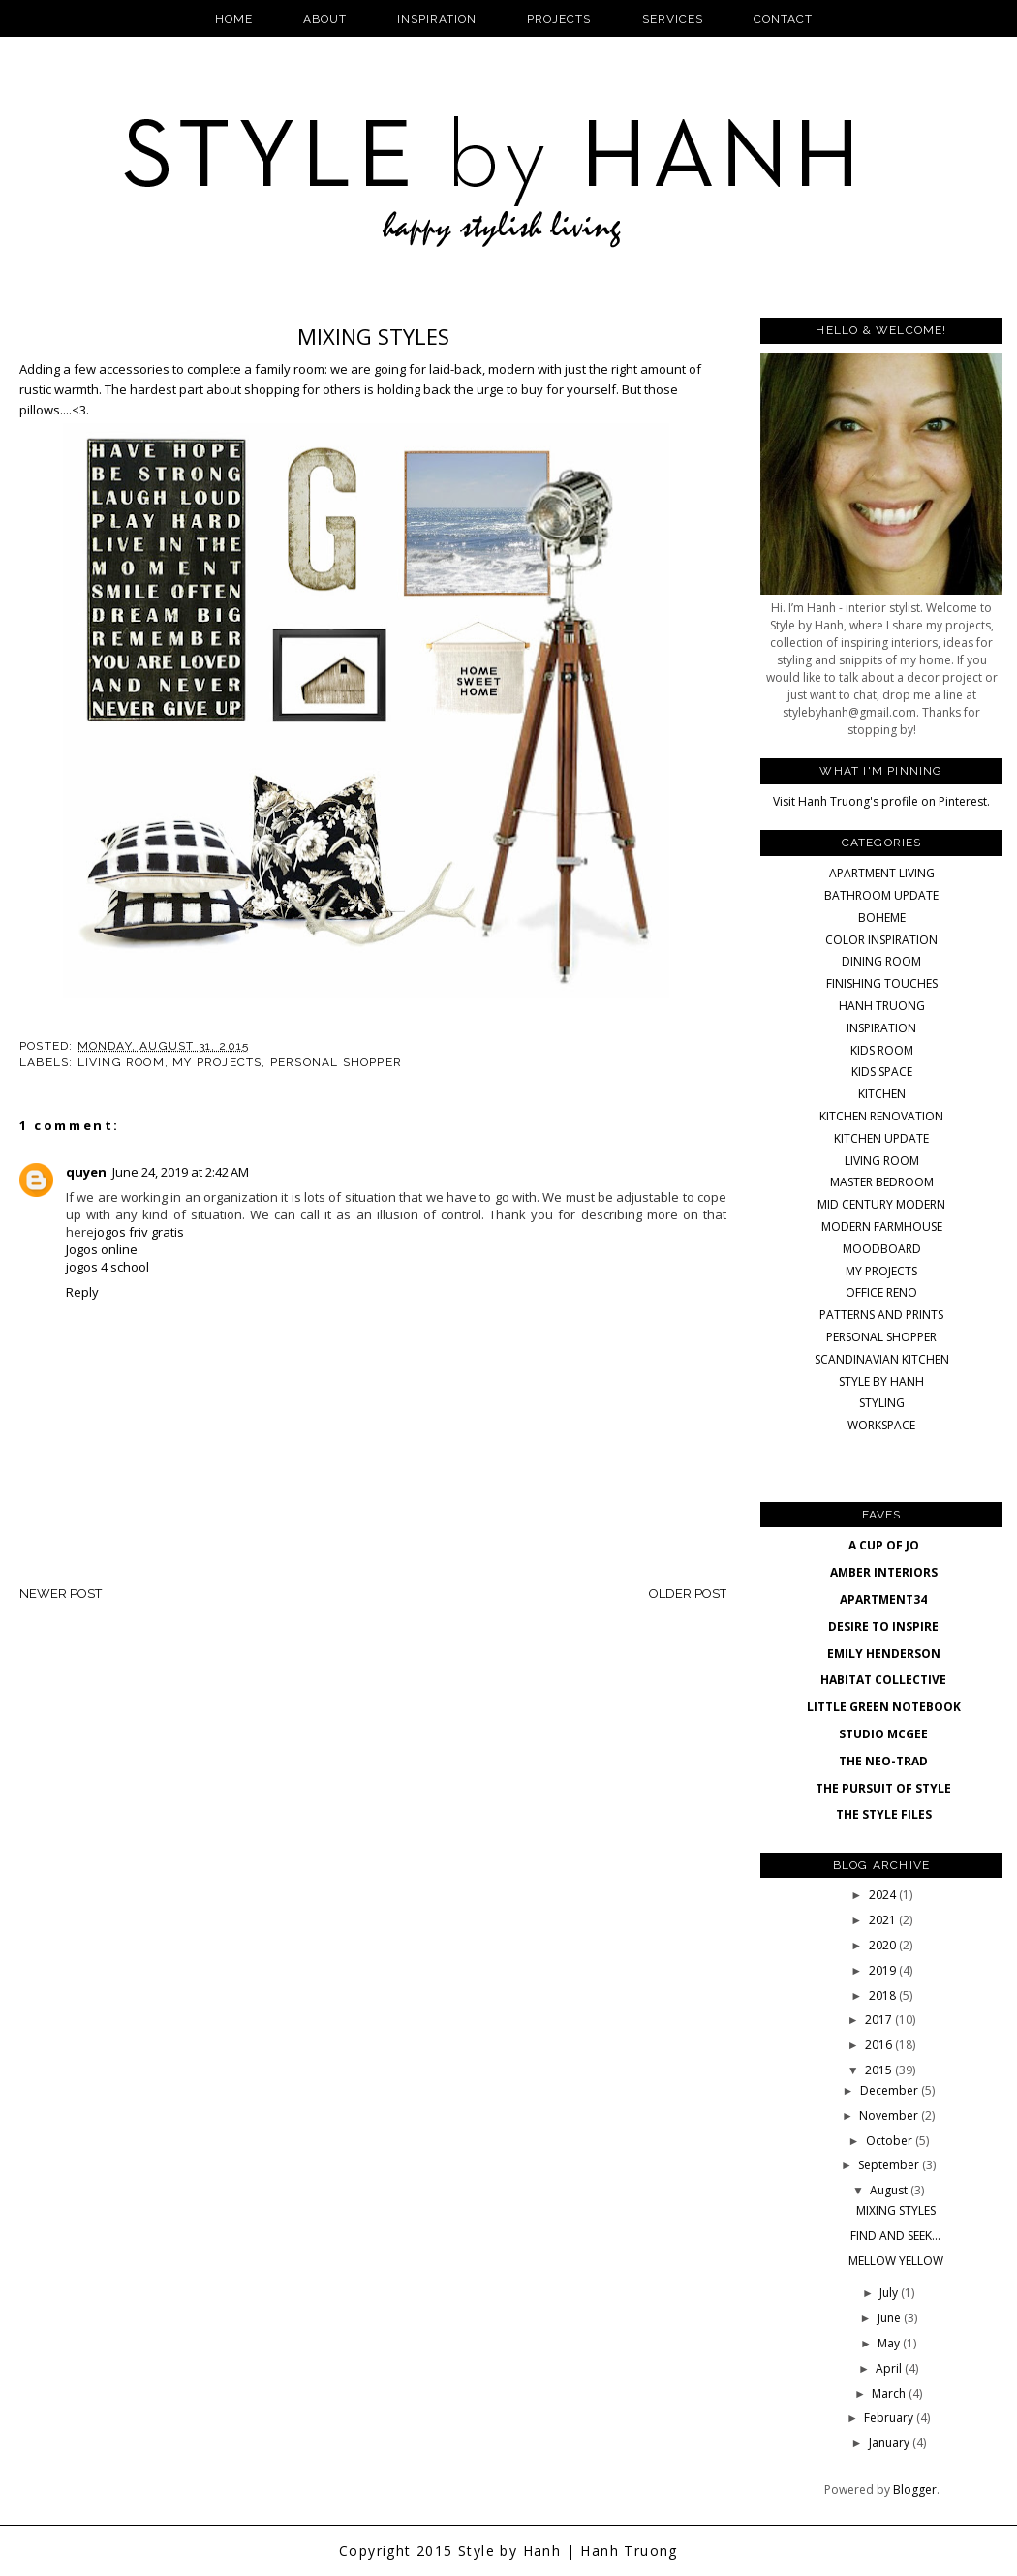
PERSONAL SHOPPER (336, 1062)
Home (234, 19)
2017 (880, 2019)
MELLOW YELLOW (895, 2261)
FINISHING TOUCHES (882, 983)
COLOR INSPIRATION (881, 940)
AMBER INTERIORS (884, 1572)
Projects (559, 19)
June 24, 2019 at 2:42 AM (180, 1172)
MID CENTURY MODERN (881, 1204)
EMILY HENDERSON (883, 1653)
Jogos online (102, 1249)
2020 (884, 1945)
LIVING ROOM (121, 1062)
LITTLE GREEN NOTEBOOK (884, 1707)
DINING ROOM (881, 961)
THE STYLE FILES (884, 1814)
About (325, 19)
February (890, 2417)
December (890, 2090)
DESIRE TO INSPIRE (883, 1626)
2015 (880, 2070)
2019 (884, 1970)
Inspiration (437, 19)
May (890, 2343)
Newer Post (60, 1593)
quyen (86, 1172)
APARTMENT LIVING (882, 873)
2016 (880, 2045)
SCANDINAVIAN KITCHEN (882, 1359)
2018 (884, 1995)
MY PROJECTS (217, 1062)
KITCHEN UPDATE (881, 1138)
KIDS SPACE (881, 1071)
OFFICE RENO (881, 1292)
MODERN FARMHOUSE (881, 1226)
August (890, 2190)
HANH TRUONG (882, 1005)
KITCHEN (882, 1094)
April (890, 2368)
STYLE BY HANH (881, 1381)
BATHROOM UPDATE (881, 895)
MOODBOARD (882, 1249)
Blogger (915, 2489)
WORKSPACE (881, 1425)
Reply (82, 1292)
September (890, 2165)
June (891, 2318)
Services (672, 19)
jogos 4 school (107, 1266)
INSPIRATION (881, 1028)
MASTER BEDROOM (882, 1182)
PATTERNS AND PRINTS (881, 1314)
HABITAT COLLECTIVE (883, 1679)
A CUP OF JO (883, 1545)
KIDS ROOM (881, 1050)
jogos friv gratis (139, 1232)
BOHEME (882, 917)
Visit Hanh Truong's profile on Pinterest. (881, 801)
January (890, 2443)
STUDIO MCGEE (883, 1734)
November (890, 2115)
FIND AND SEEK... (895, 2235)
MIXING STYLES (896, 2210)
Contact (783, 19)
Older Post (687, 1593)
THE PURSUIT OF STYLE (883, 1788)
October (890, 2140)
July (890, 2293)
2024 (884, 1894)
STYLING (882, 1403)
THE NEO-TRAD (883, 1761)
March (890, 2393)
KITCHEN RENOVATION (881, 1116)
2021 (884, 1920)
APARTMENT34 (883, 1599)
